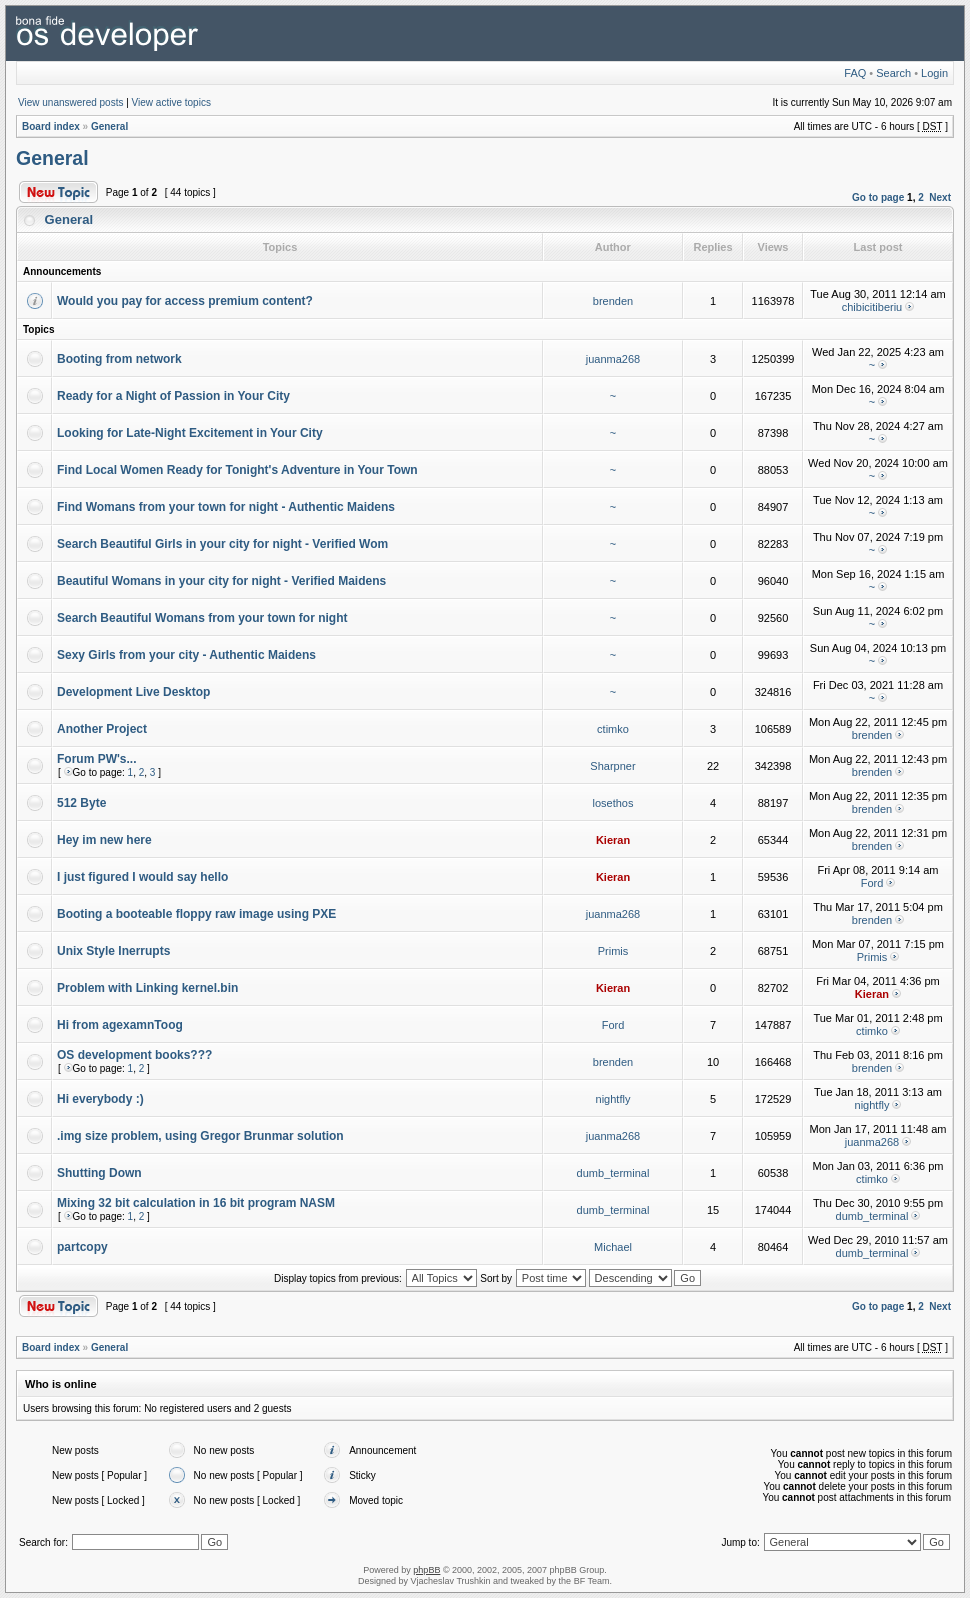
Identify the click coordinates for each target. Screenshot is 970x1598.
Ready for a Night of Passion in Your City (173, 396)
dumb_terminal (613, 1173)
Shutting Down (99, 1173)
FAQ (855, 73)
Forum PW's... (97, 759)
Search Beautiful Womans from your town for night (202, 618)
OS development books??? (134, 1055)
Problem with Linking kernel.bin (147, 988)
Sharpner (612, 766)
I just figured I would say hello (142, 877)
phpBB (426, 1570)
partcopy (82, 1247)
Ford (872, 883)
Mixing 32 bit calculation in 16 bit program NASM (196, 1203)
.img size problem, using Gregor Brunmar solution (200, 1136)
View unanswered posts (70, 102)
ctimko (613, 729)
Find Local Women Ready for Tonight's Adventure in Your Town (237, 470)
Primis (613, 951)
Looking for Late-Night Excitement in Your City (190, 433)
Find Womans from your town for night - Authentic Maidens (226, 507)
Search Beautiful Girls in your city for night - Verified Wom (222, 544)
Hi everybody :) (100, 1099)
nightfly (613, 1099)
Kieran (613, 840)
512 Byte (81, 803)
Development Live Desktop (133, 692)
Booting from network (119, 359)
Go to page (878, 197)
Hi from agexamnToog (120, 1025)
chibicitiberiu (872, 307)
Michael (613, 1247)
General (109, 126)
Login (934, 73)
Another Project (102, 729)
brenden (613, 301)
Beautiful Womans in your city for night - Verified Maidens (221, 581)
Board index (51, 126)
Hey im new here (104, 840)
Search (893, 73)
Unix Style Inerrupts (113, 951)
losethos (613, 803)
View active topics (171, 102)
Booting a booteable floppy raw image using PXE (196, 914)
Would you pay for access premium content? (185, 301)
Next (940, 197)
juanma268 (613, 359)
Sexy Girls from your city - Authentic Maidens (186, 655)
